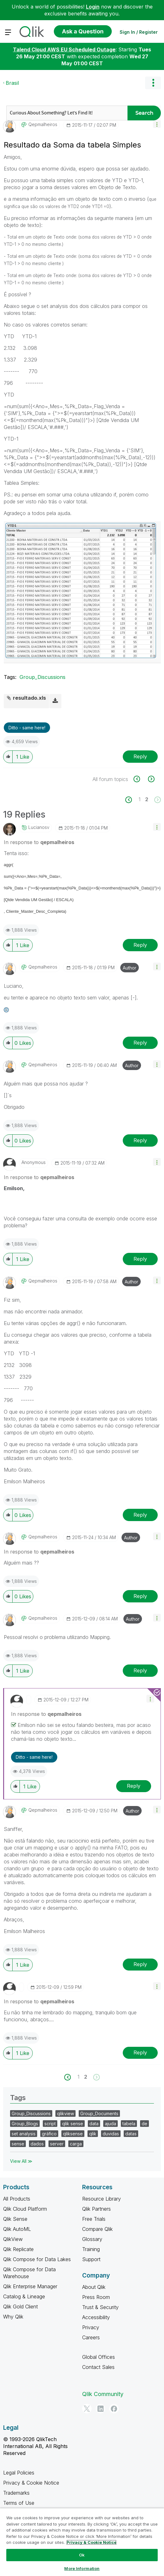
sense (18, 2143)
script (50, 2123)
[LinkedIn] (100, 2408)
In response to (39, 842)
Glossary (92, 2239)
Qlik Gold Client (20, 2306)
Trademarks (16, 2493)
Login (92, 6)
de (144, 2123)
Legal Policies (18, 2472)
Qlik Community (102, 2394)
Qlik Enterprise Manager (30, 2286)
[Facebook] (114, 2408)
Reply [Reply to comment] (140, 945)
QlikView (13, 2239)
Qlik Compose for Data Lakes (37, 2259)
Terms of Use (18, 2503)
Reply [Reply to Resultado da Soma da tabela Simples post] (140, 756)
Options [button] (153, 83)
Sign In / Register (139, 32)
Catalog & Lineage (24, 2296)
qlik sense (72, 2123)
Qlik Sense (15, 2219)
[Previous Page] (132, 799)
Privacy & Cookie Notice (31, 2483)
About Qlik (93, 2287)
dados (37, 2143)
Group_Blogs (25, 2123)
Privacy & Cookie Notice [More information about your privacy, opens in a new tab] (91, 2542)
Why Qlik (13, 2316)
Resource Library (101, 2199)
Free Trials (93, 2219)
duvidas (111, 2133)
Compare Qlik (97, 2229)
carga (76, 2143)
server (57, 2143)
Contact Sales (98, 2367)
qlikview (65, 2113)
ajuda (110, 2123)
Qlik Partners (96, 2209)
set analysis (24, 2133)
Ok (82, 2554)
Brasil (12, 83)
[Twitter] (87, 2408)
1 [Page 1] (139, 799)
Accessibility (96, 2317)
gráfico (49, 2133)
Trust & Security (100, 2307)
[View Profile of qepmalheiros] (42, 124)
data (94, 2123)
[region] (82, 2542)
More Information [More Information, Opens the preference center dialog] (81, 2568)
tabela (128, 2123)
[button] (157, 124)
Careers (91, 2337)
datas (131, 2133)
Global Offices (98, 2357)
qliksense (73, 2133)
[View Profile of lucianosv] (38, 827)
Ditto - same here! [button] (26, 727)
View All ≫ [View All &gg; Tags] (21, 2161)
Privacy (90, 2327)
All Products (16, 2199)
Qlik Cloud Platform (25, 2209)
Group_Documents (99, 2113)
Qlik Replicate (18, 2249)
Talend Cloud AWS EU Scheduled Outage (64, 49)
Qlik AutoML (17, 2229)
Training (91, 2249)
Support (91, 2259)
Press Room (96, 2297)
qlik (92, 2133)
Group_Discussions (42, 677)
